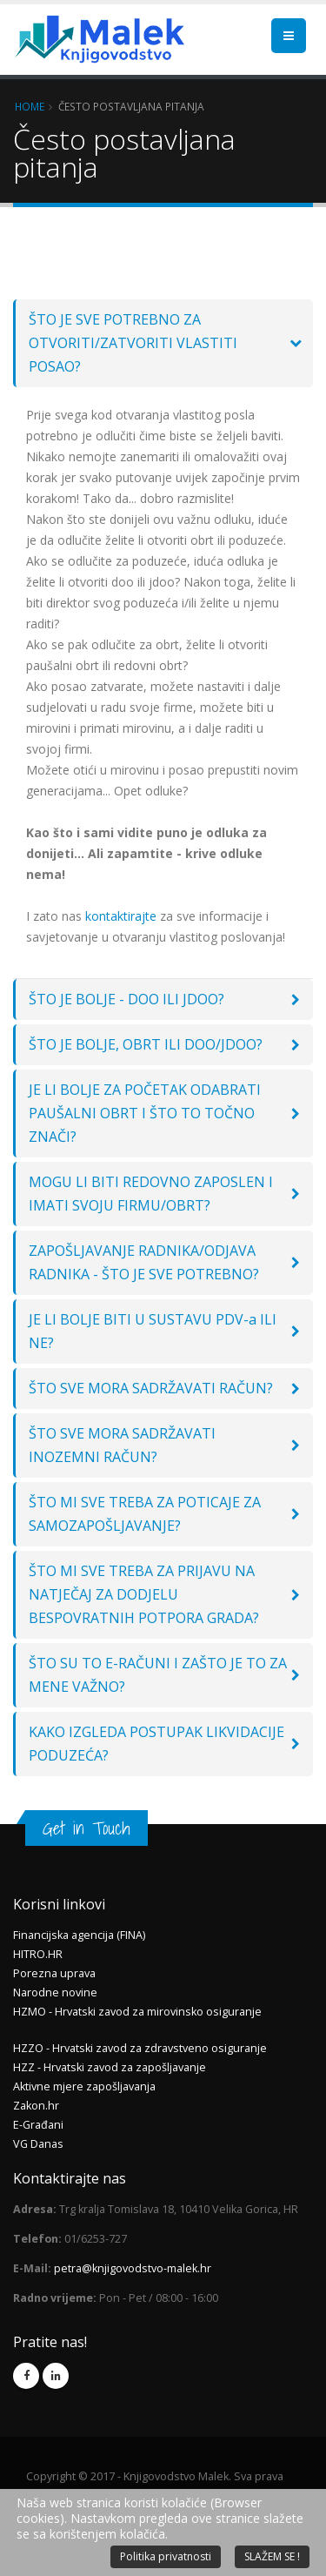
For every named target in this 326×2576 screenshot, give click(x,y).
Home (29, 106)
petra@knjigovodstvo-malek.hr (132, 2268)
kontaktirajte (120, 916)
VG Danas (38, 2144)
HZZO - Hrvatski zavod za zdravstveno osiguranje (140, 2048)
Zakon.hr (36, 2105)
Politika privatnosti (165, 2556)
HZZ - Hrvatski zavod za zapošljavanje (109, 2067)
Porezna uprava (54, 1973)
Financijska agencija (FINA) (79, 1935)
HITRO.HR (38, 1954)
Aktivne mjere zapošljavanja (84, 2086)
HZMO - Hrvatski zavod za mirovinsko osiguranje (137, 2011)
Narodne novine (55, 1992)
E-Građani (38, 2124)
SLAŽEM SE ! (272, 2556)
